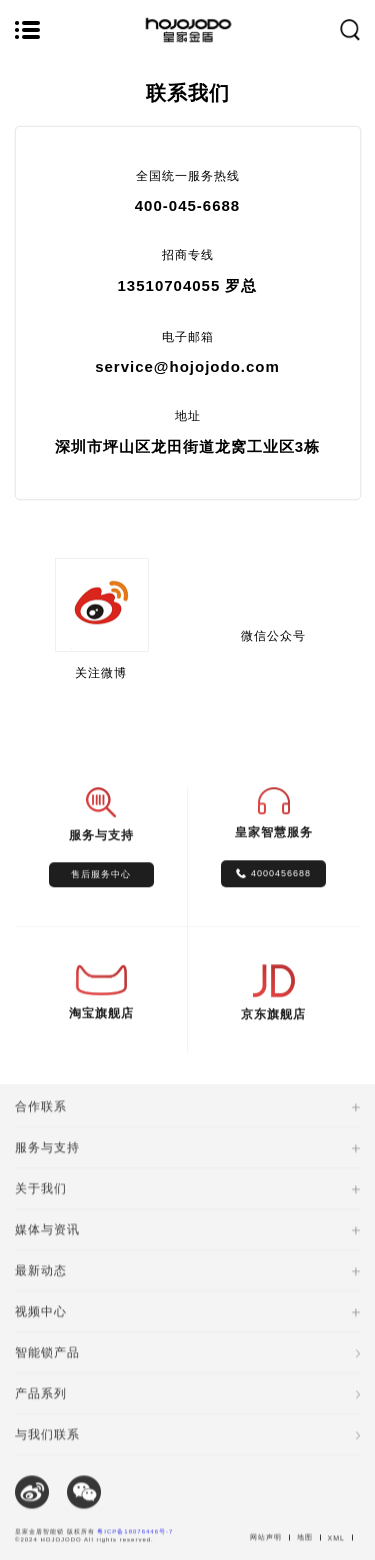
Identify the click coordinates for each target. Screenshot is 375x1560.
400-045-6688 (187, 205)
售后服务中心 (101, 883)
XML (336, 1555)
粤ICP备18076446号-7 (135, 1549)
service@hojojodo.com (187, 366)
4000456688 (281, 882)
